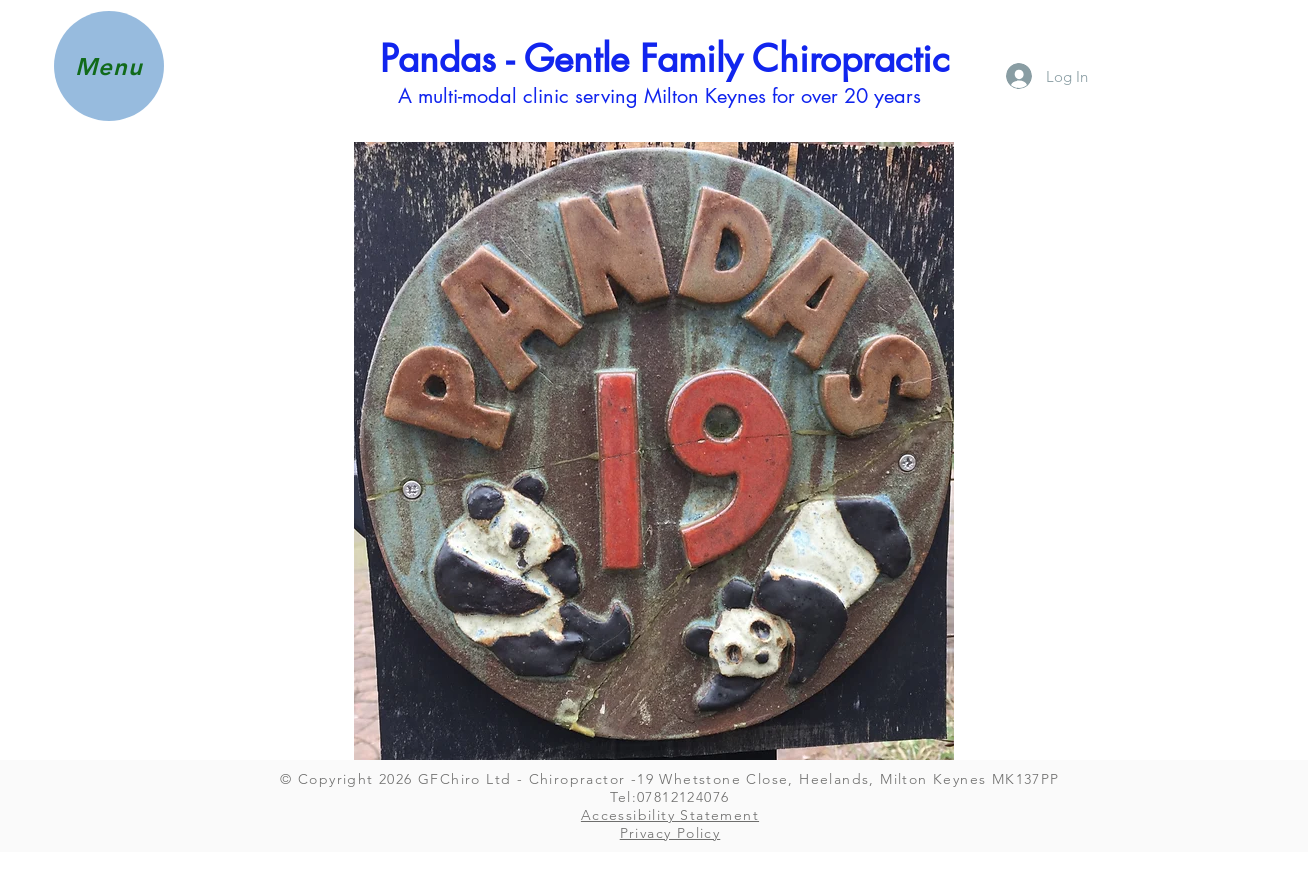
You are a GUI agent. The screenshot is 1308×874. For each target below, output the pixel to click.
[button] (109, 66)
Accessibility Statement (670, 815)
